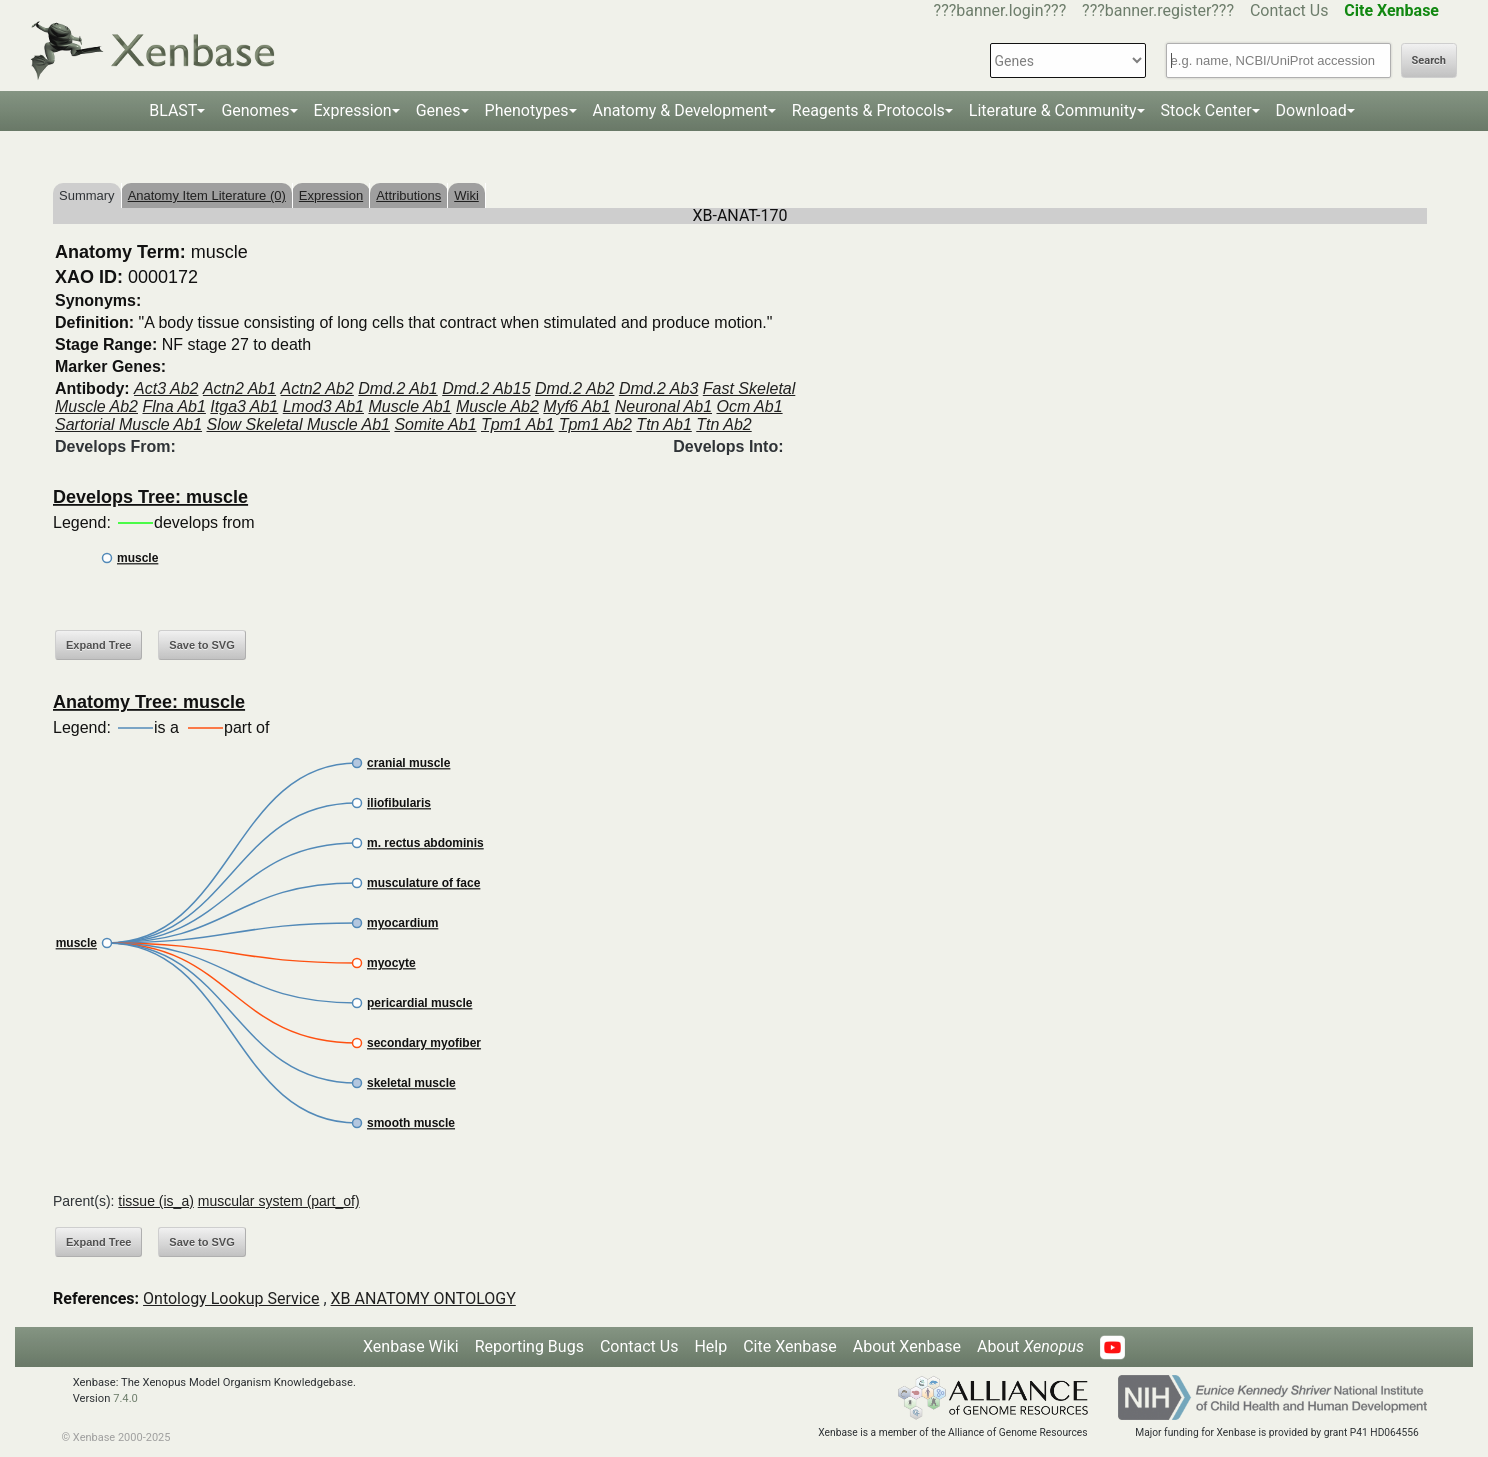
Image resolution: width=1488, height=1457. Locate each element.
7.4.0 (125, 1398)
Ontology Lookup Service (231, 1298)
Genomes (255, 110)
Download (1311, 110)
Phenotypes (527, 110)
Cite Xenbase (790, 1346)
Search (1429, 60)
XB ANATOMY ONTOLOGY (423, 1298)
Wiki (466, 195)
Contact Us (1289, 10)
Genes (438, 110)
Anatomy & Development (680, 110)
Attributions (408, 195)
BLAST (173, 110)
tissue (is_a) (155, 1201)
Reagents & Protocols (868, 110)
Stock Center (1206, 110)
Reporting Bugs (529, 1346)
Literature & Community (1053, 110)
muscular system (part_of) (279, 1201)
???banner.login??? (1000, 10)
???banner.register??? (1158, 10)
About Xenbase (907, 1346)
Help (710, 1346)
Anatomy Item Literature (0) (207, 195)
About (1030, 1346)
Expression (353, 110)
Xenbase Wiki (411, 1346)
